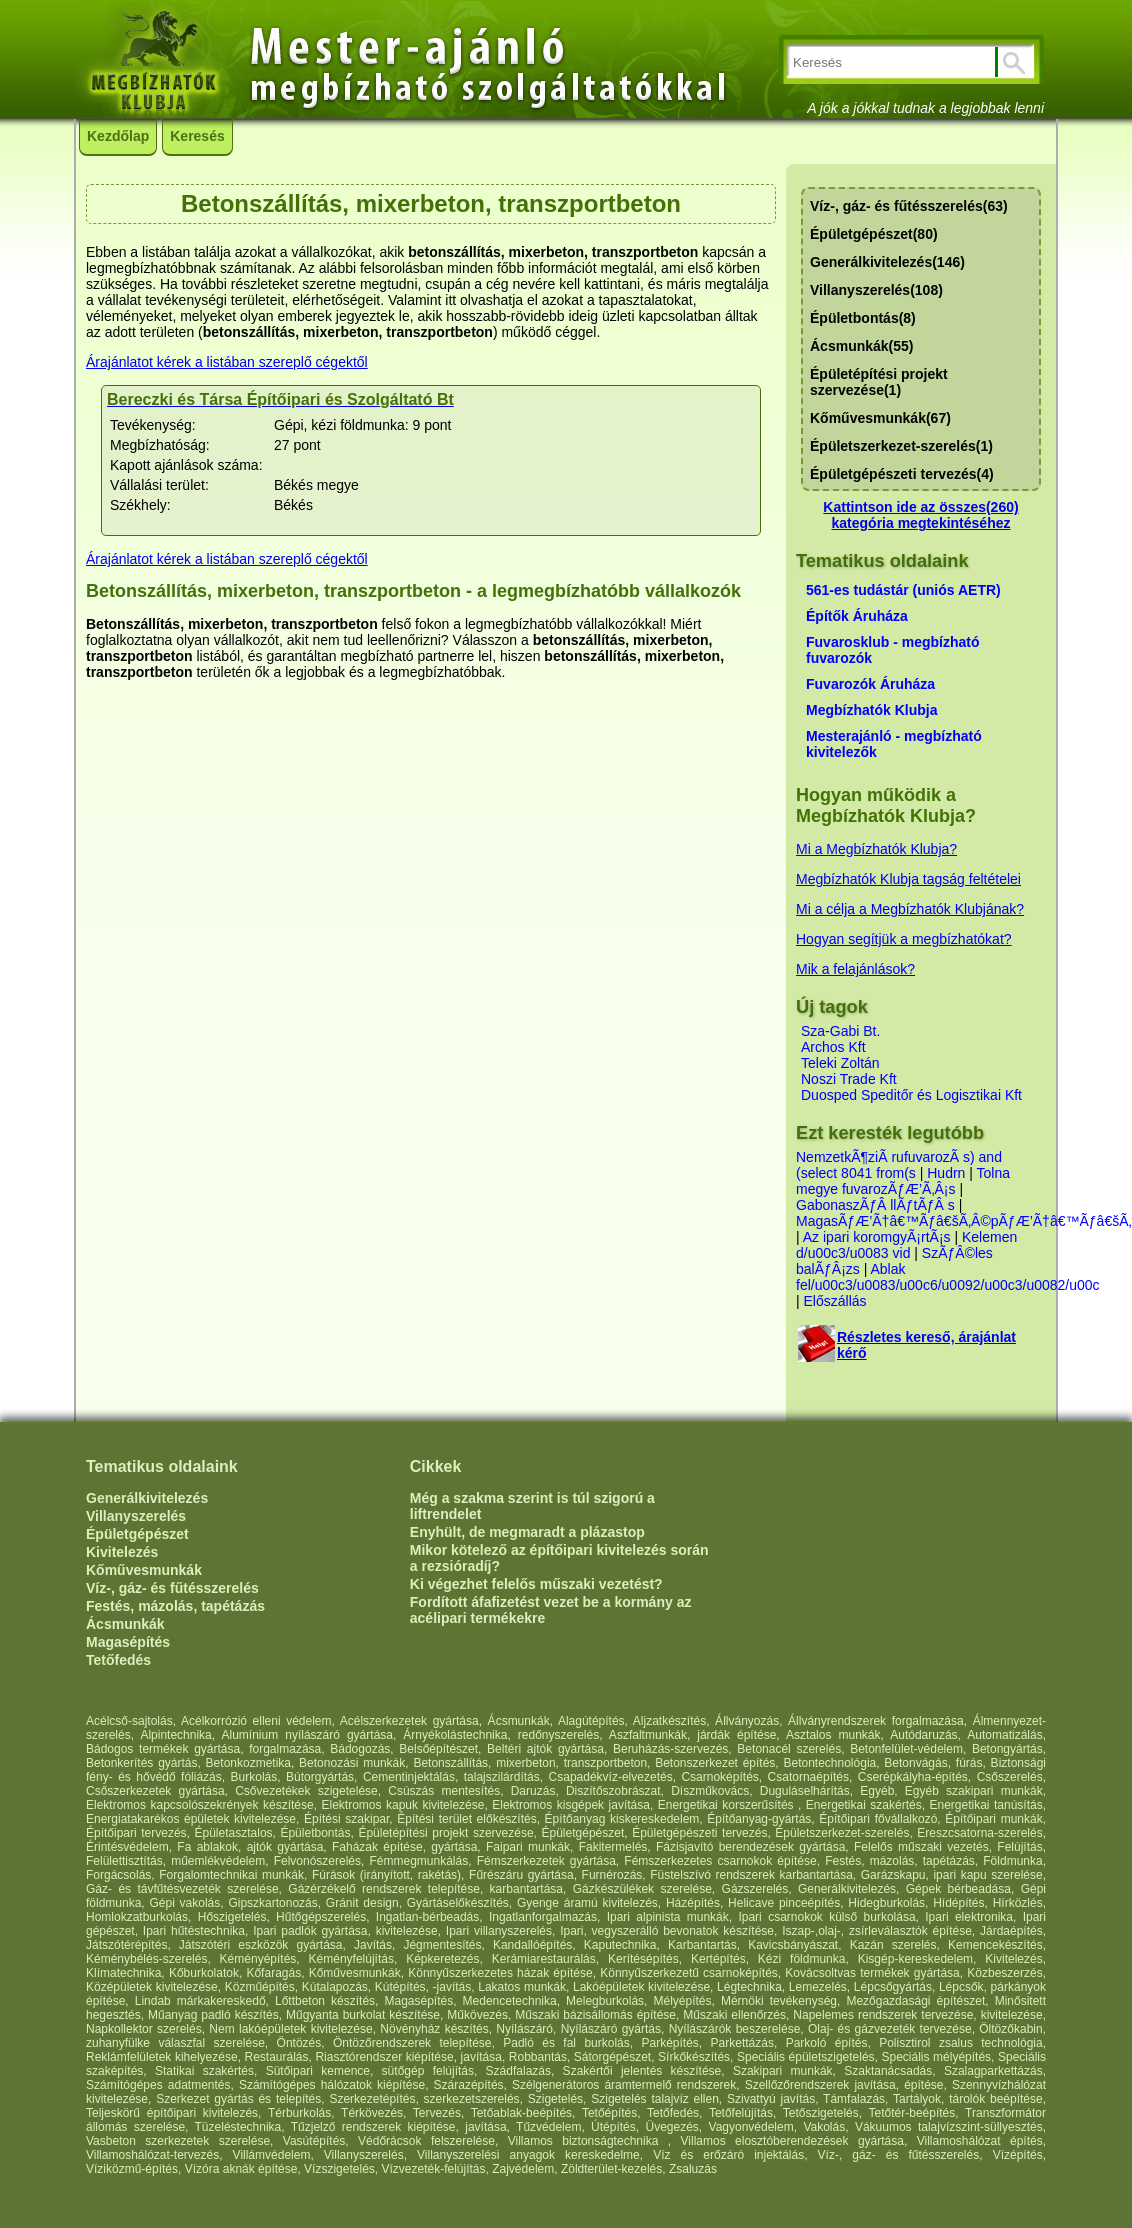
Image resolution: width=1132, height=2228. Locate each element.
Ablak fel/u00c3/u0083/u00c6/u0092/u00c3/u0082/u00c (948, 1277)
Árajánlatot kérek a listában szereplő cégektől (227, 362)
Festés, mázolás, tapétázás (175, 1606)
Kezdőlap (118, 136)
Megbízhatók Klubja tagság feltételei (908, 879)
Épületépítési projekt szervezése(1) (879, 382)
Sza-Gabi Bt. (840, 1031)
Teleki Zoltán (840, 1063)
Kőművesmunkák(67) (880, 418)
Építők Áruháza (857, 616)
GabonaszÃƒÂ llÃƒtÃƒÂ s (875, 1205)
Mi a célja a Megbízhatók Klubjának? (910, 909)
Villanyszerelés (136, 1516)
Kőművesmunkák (144, 1570)
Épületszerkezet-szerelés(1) (901, 446)
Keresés (197, 136)
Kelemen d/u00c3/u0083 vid (906, 1245)
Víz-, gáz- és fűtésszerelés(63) (909, 206)
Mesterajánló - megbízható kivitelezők (894, 744)
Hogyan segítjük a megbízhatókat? (904, 939)
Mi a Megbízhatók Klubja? (876, 849)
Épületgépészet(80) (874, 234)
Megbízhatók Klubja (871, 710)
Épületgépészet (137, 1534)
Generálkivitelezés (147, 1498)
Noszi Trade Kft (849, 1079)
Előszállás (835, 1301)
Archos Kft (833, 1047)
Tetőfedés (118, 1660)
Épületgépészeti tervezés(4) (902, 474)
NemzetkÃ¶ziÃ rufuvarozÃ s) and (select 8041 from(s (899, 1165)
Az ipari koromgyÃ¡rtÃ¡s (877, 1237)
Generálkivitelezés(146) (887, 262)
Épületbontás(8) (863, 318)
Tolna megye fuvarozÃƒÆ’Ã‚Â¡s (903, 1181)
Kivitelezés (122, 1552)
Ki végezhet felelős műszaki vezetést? (536, 1584)
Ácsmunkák (125, 1624)
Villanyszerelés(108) (876, 290)
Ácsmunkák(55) (862, 346)
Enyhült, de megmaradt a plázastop (527, 1532)
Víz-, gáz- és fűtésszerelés (172, 1588)
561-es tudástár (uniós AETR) (903, 590)
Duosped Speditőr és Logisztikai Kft (911, 1095)
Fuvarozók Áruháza (870, 684)
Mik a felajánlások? (855, 969)
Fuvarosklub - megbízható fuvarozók (892, 650)
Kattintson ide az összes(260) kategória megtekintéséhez (920, 515)
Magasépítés (128, 1642)
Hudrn (946, 1173)
